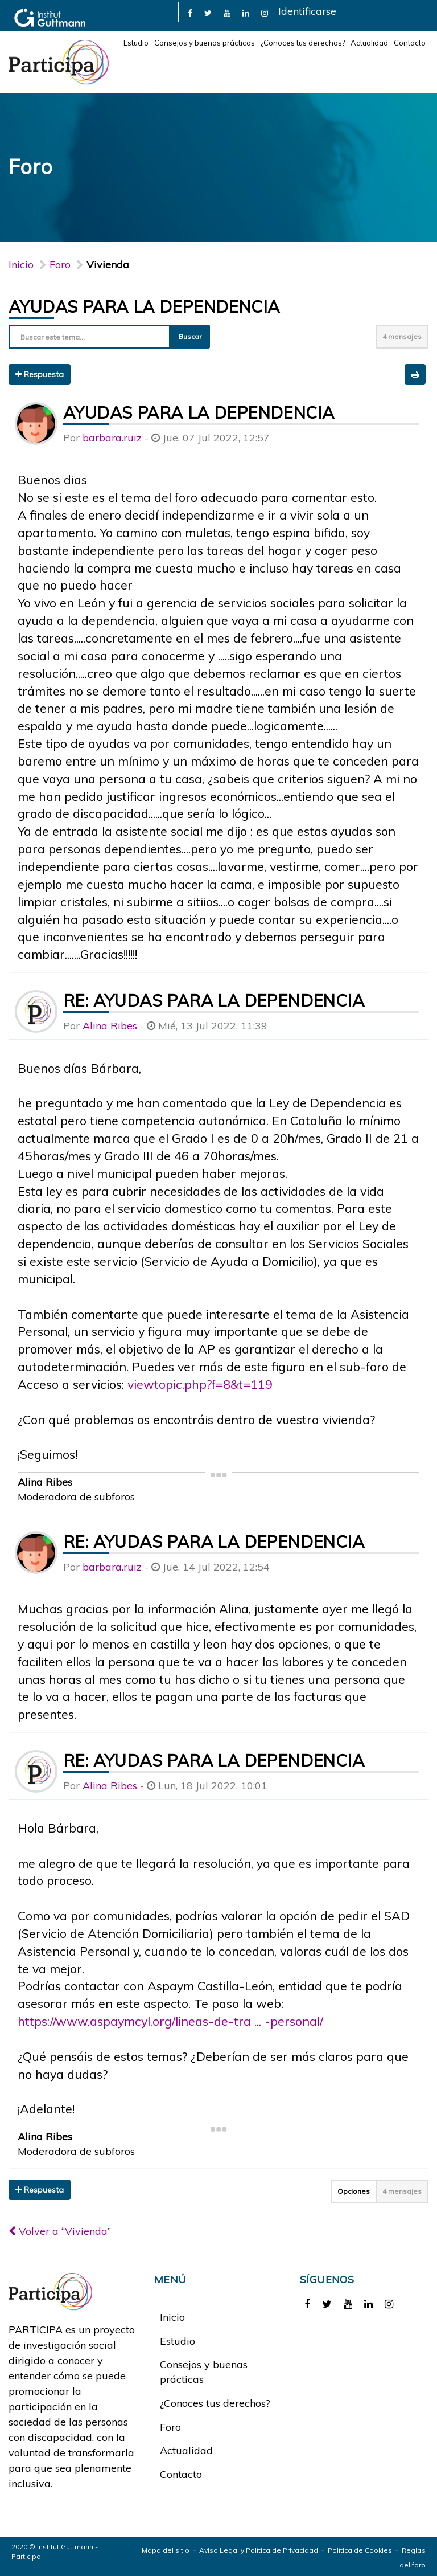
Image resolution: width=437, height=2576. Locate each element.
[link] (190, 12)
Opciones (353, 2191)
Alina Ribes (110, 1025)
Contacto (410, 42)
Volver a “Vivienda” (60, 2231)
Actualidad (369, 42)
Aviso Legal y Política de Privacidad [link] (258, 2550)
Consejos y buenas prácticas (204, 42)
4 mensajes (402, 336)
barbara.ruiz (112, 437)
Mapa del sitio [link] (165, 2550)
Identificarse (307, 11)
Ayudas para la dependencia (144, 306)
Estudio (136, 42)
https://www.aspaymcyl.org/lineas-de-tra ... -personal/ (170, 2021)
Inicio (21, 264)
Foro (170, 2427)
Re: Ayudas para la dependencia (213, 1000)
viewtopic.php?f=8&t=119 (200, 1384)
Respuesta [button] (39, 374)
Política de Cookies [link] (360, 2550)
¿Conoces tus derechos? (303, 42)
